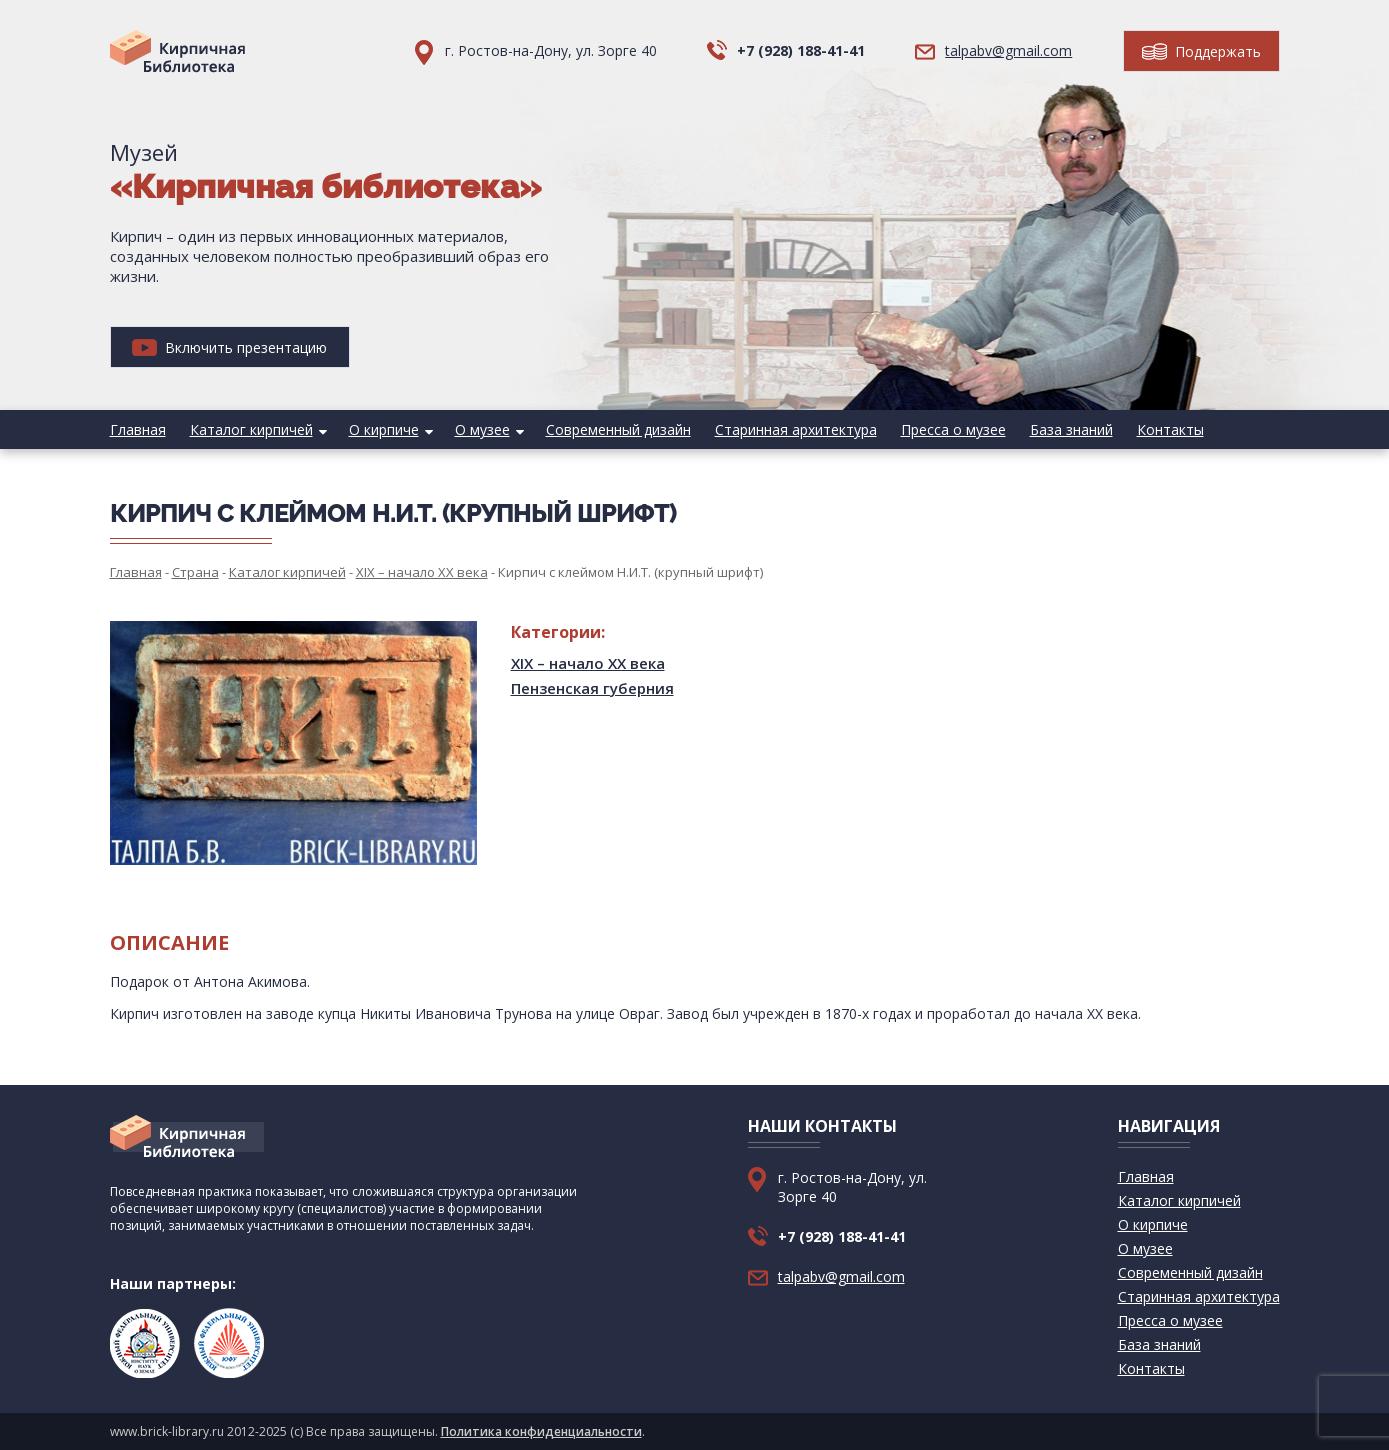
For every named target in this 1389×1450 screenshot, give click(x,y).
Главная (138, 429)
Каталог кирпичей (251, 429)
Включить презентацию (229, 347)
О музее (482, 429)
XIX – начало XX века (588, 663)
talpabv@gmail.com (1008, 50)
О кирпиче (384, 429)
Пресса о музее (953, 429)
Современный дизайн (618, 429)
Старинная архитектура (796, 429)
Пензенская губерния (592, 688)
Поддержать (1201, 51)
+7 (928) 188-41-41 (801, 50)
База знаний (1071, 429)
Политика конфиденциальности (541, 1431)
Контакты (1170, 429)
